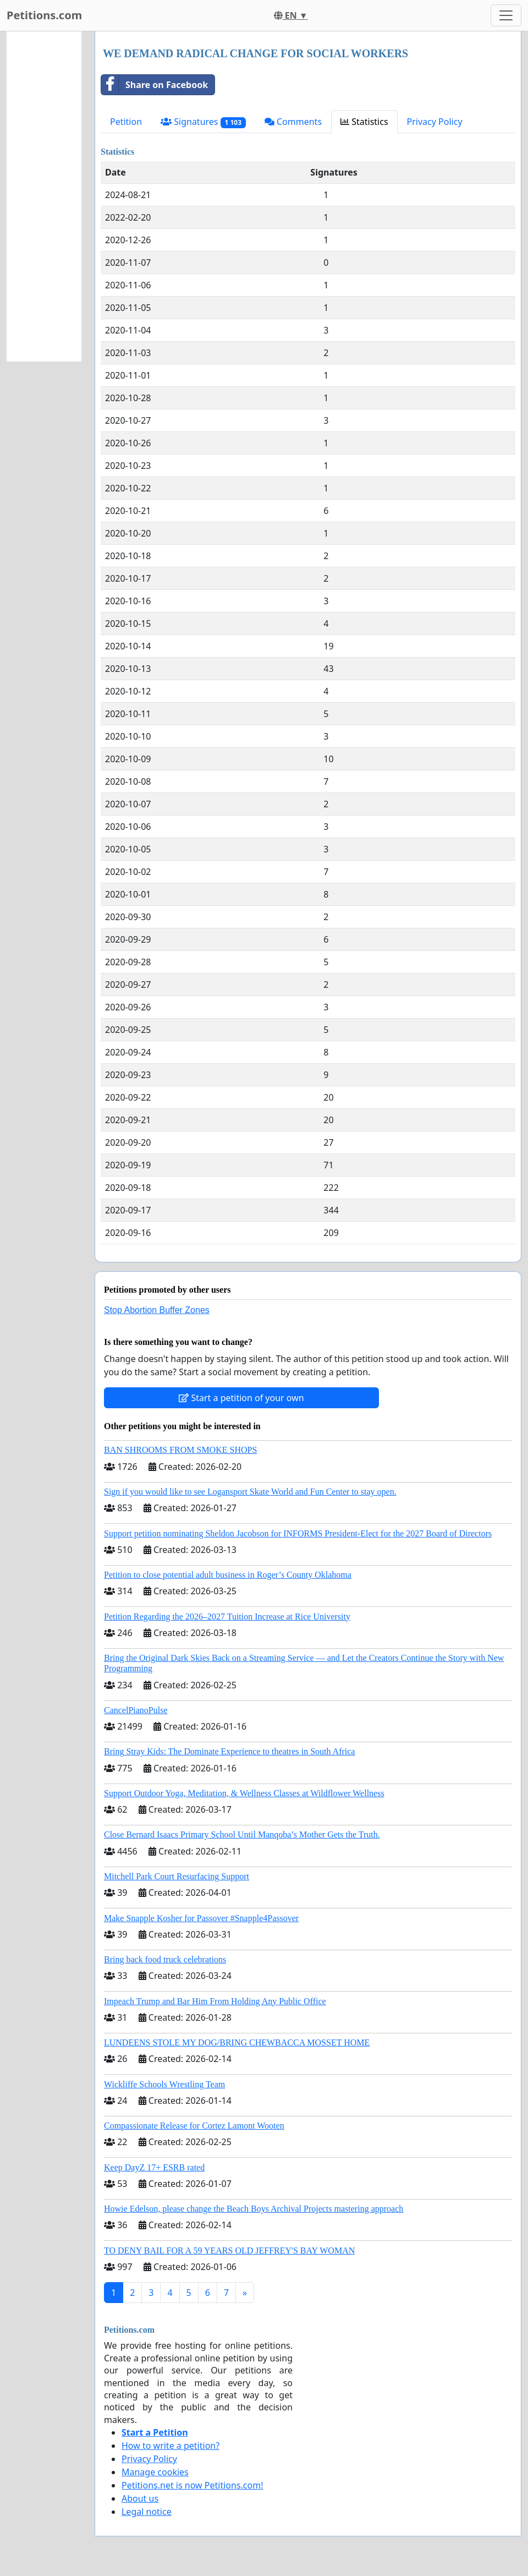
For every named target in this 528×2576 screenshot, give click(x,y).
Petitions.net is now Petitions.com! (192, 2485)
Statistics (364, 122)
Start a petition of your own (241, 1398)
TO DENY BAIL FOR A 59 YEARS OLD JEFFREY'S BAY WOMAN (229, 2250)
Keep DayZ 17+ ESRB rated (154, 2167)
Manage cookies (155, 2472)
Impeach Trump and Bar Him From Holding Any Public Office (215, 2001)
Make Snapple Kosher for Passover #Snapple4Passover (201, 1918)
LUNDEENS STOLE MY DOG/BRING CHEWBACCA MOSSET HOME (237, 2042)
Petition (126, 122)
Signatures (203, 122)
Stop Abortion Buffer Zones (157, 1310)
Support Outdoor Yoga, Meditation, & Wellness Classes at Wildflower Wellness (244, 1793)
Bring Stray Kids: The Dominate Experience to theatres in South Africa (229, 1751)
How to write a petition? (170, 2446)
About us (140, 2498)
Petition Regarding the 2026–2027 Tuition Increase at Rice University (227, 1616)
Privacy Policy (435, 122)
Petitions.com (44, 15)
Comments (293, 122)
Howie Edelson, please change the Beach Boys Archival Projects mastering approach (253, 2208)
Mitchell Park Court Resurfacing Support (176, 1876)
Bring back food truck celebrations (165, 1959)
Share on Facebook (154, 85)
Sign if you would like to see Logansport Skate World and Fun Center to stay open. (250, 1491)
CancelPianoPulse (136, 1710)
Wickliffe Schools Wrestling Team (164, 2084)
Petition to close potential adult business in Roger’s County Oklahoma (227, 1574)
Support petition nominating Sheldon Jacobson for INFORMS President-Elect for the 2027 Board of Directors (298, 1533)
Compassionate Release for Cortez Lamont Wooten (194, 2125)
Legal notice (147, 2512)
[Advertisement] (44, 196)
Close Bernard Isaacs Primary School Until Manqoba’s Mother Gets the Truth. (242, 1834)
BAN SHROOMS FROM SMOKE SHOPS (180, 1449)
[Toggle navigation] (506, 15)
